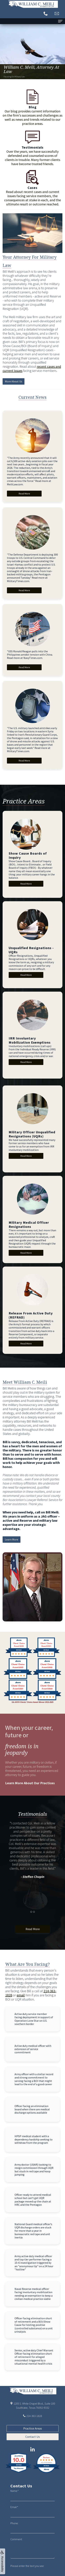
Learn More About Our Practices (30, 1766)
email (21, 1995)
